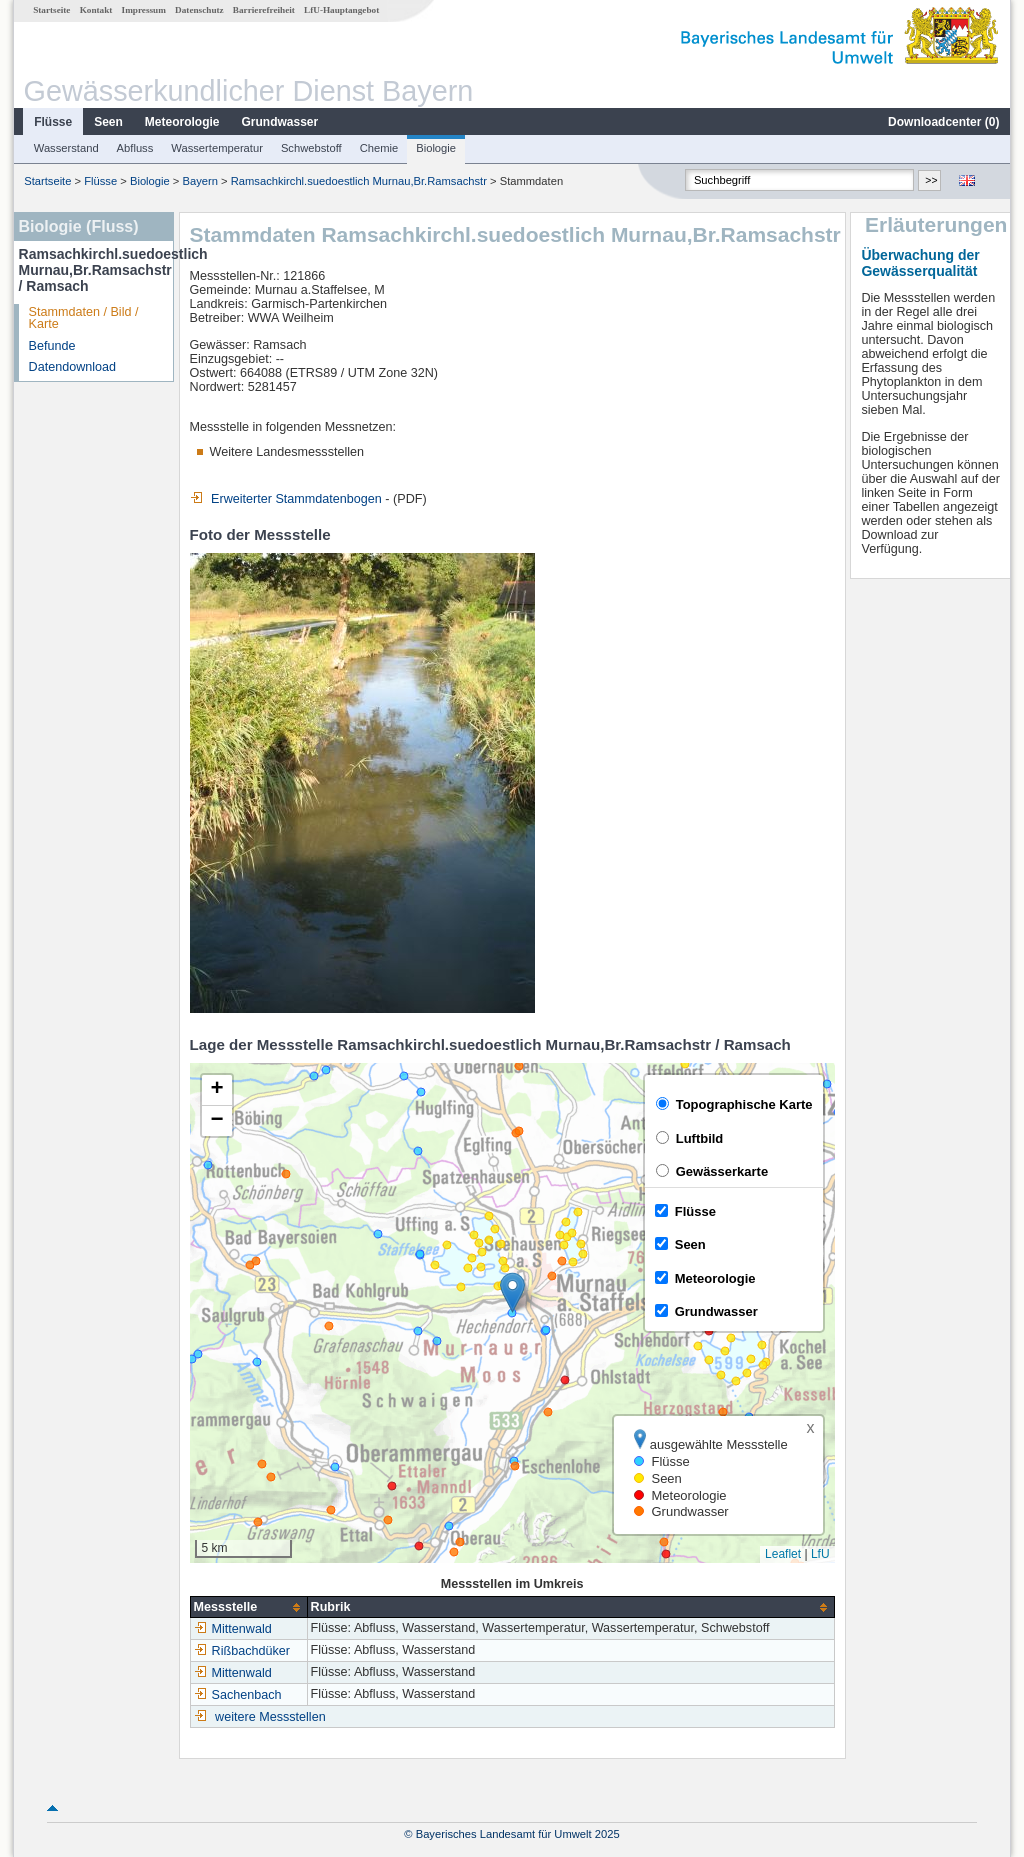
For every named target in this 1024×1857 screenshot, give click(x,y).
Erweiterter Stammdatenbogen (286, 499)
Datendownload (73, 367)
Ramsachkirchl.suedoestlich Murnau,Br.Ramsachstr (359, 181)
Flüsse (53, 122)
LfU (820, 1554)
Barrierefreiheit (264, 10)
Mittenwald (233, 1629)
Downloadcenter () (943, 122)
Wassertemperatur (217, 148)
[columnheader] (248, 1607)
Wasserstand (66, 148)
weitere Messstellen (270, 1717)
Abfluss (135, 148)
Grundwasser (280, 122)
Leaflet (783, 1554)
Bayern (200, 181)
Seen (108, 122)
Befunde (52, 346)
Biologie (436, 148)
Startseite (51, 10)
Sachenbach (238, 1695)
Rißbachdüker (242, 1651)
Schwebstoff (311, 148)
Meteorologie (182, 122)
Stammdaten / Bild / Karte (84, 318)
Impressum (144, 10)
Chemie (379, 148)
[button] (512, 1292)
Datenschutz (199, 10)
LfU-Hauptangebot (341, 10)
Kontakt (96, 10)
